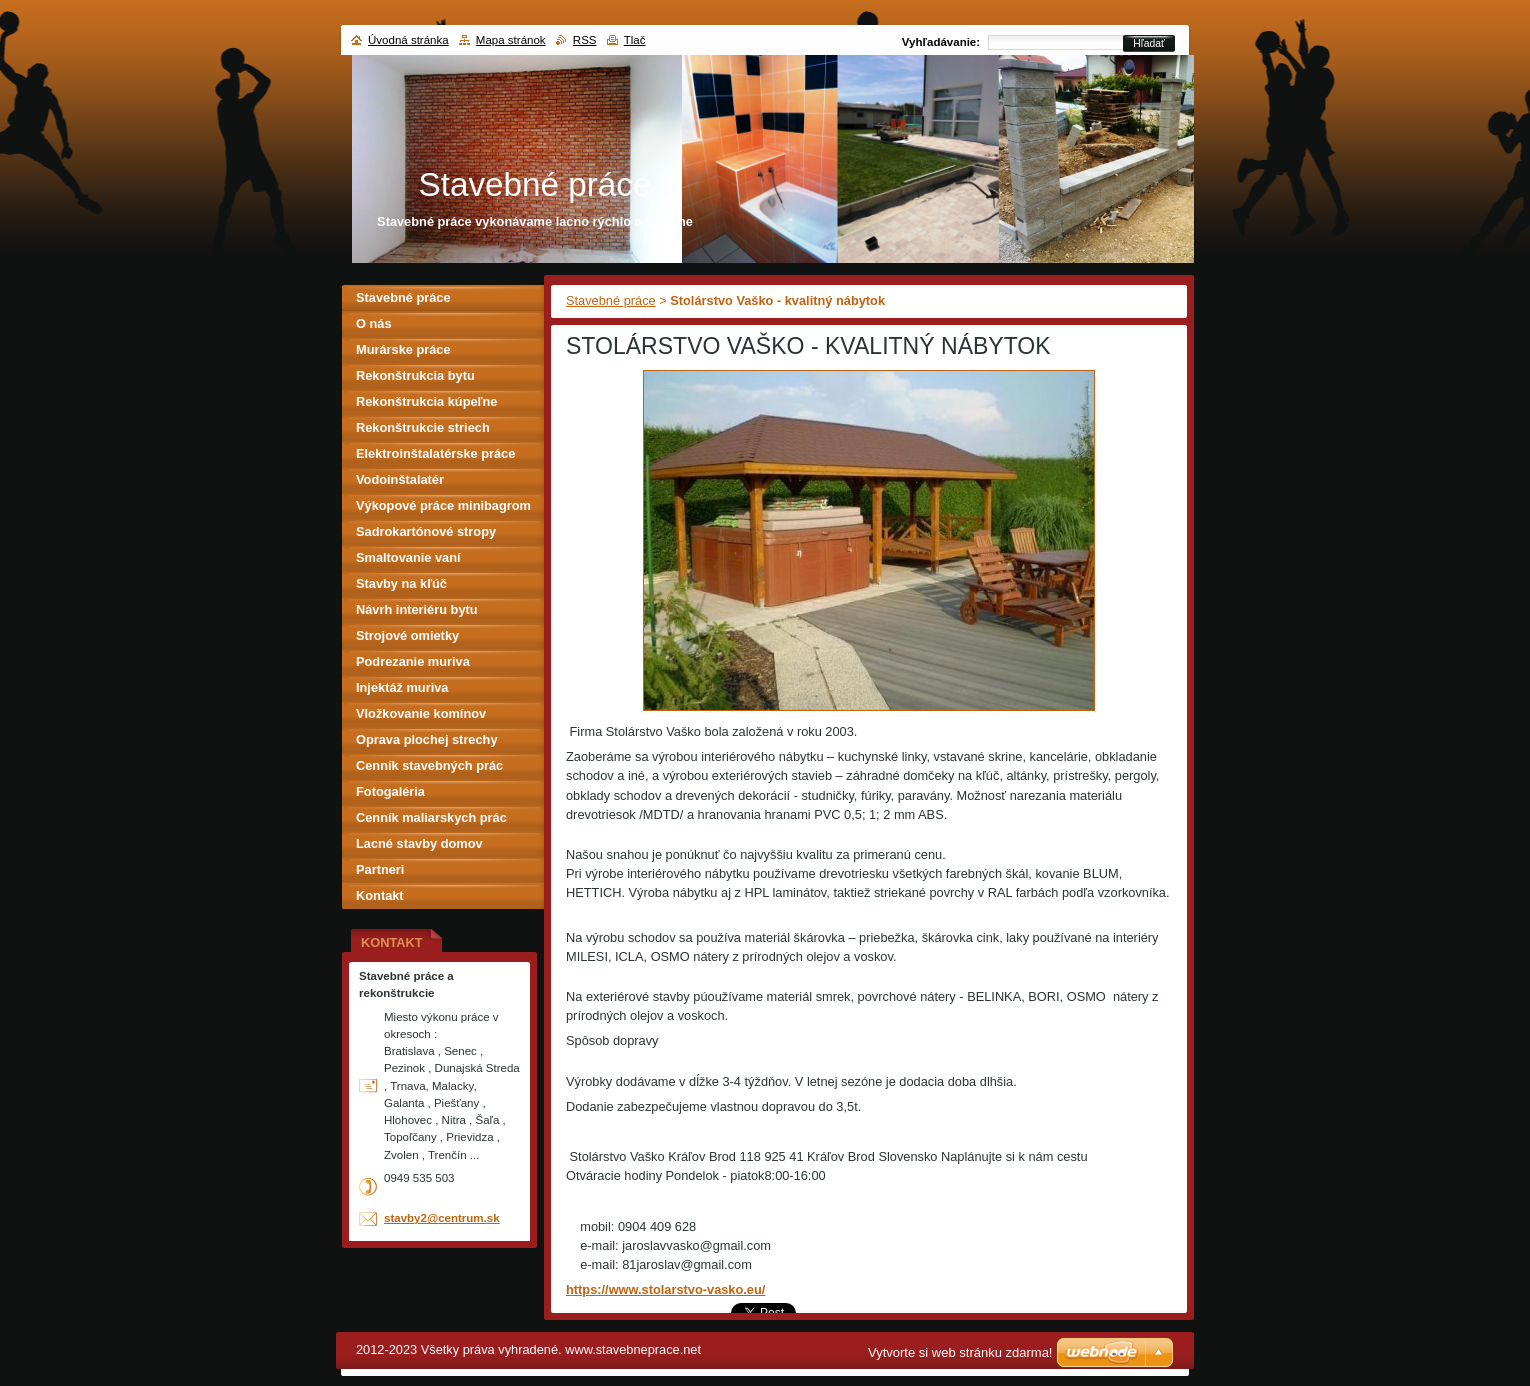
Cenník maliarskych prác (431, 817)
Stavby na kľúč (401, 583)
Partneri (380, 869)
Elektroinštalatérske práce (435, 453)
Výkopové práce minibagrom (443, 505)
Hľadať (1149, 43)
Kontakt (380, 895)
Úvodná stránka (408, 40)
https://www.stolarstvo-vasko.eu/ (665, 1289)
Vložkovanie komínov (421, 713)
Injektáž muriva (402, 687)
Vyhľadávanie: (941, 42)
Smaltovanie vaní (408, 557)
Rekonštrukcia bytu (415, 375)
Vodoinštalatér (400, 479)
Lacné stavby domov (419, 843)
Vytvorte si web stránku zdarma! (960, 1352)
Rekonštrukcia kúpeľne (426, 401)
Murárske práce (403, 349)
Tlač (635, 40)
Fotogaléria (390, 791)
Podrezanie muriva (413, 661)
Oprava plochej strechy (427, 739)
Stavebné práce (611, 300)
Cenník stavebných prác (429, 765)
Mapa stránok (511, 40)
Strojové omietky (407, 635)
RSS (585, 40)
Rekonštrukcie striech (423, 427)
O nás (374, 323)
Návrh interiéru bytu (417, 609)
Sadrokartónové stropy (426, 531)
